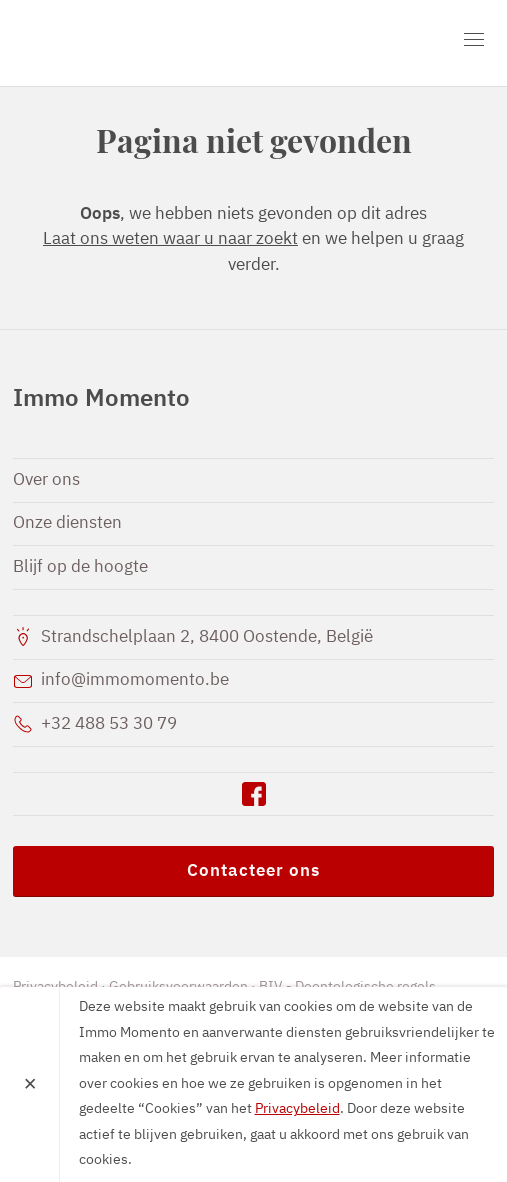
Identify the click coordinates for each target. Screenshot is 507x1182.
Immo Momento (128, 43)
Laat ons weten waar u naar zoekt (170, 239)
